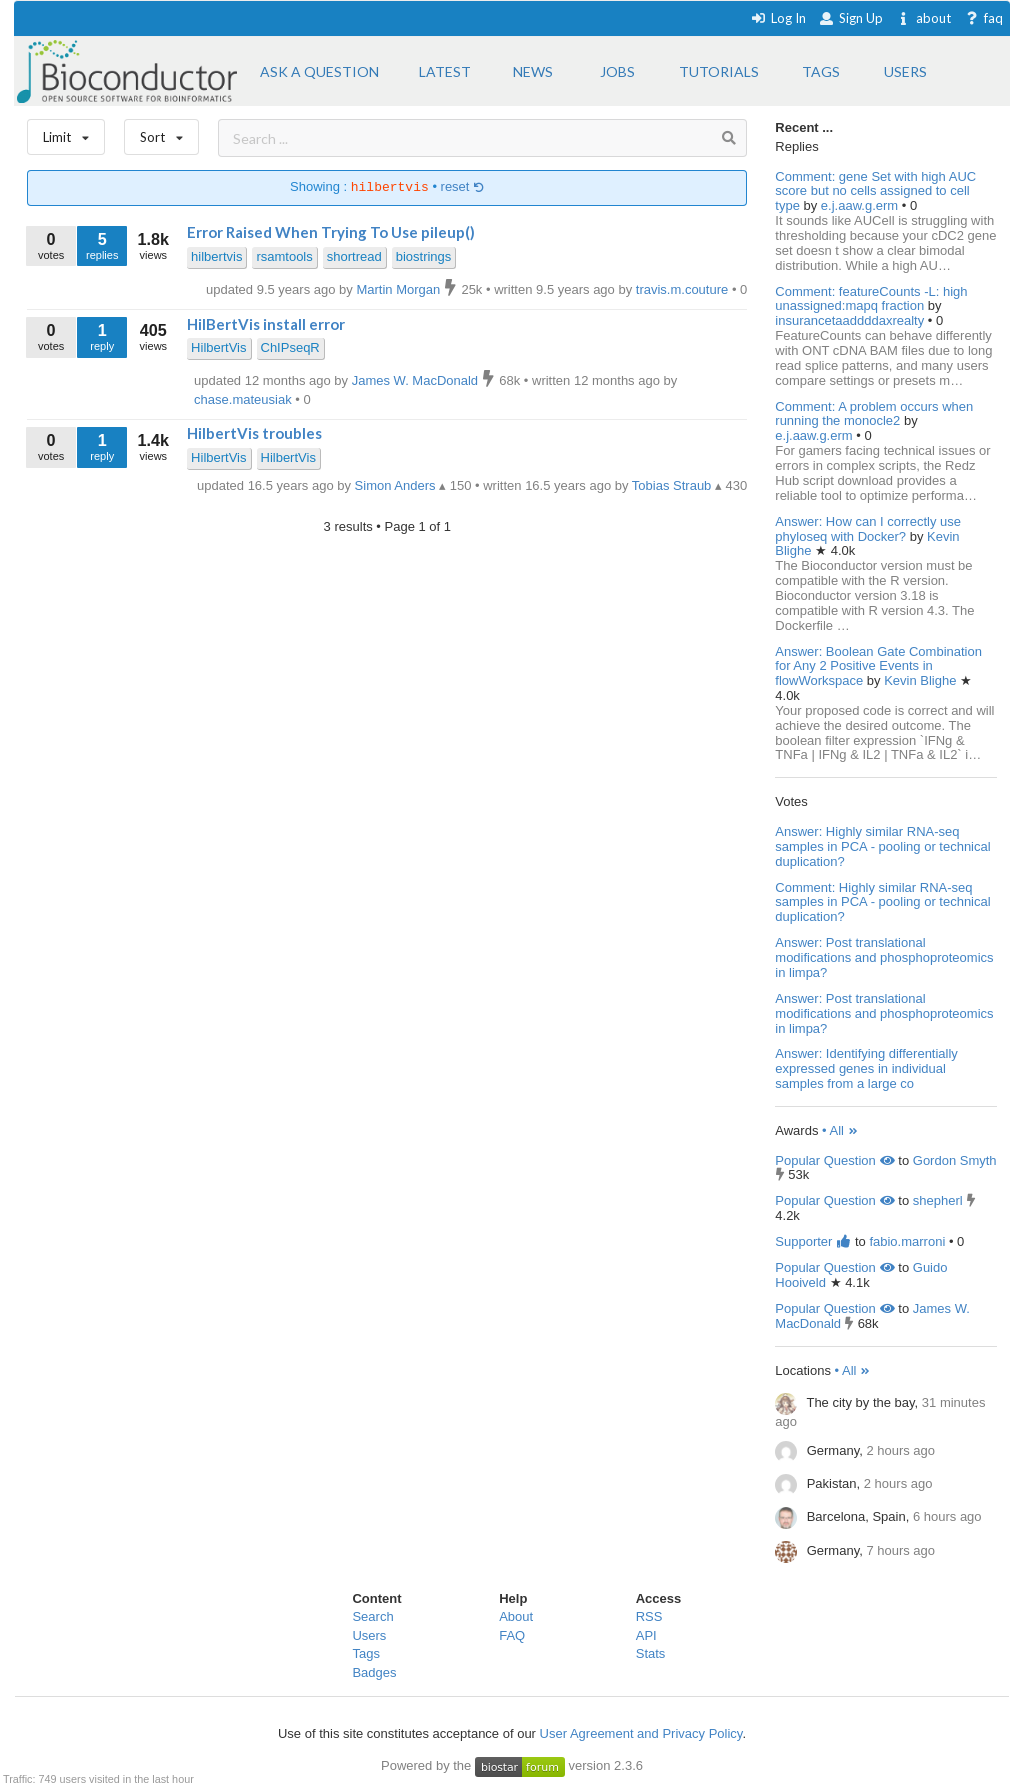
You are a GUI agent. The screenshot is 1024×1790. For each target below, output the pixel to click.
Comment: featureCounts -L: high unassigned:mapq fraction (871, 299)
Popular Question (834, 1160)
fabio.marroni (907, 1241)
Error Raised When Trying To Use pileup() (331, 232)
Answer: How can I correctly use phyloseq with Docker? (868, 529)
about (923, 18)
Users (369, 1635)
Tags (365, 1653)
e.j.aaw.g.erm (861, 205)
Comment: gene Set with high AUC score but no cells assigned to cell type (875, 191)
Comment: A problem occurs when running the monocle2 (874, 414)
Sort (161, 132)
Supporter (813, 1241)
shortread (354, 256)
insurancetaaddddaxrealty (851, 320)
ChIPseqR (290, 347)
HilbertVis (218, 347)
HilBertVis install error (266, 324)
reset (463, 187)
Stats (651, 1653)
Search (372, 1616)
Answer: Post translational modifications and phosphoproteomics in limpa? (884, 957)
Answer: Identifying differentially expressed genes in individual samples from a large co (866, 1068)
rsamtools (284, 256)
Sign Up (851, 18)
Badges (374, 1672)
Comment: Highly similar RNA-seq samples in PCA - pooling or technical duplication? (882, 902)
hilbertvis (216, 256)
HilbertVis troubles (254, 433)
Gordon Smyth (955, 1160)
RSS (649, 1616)
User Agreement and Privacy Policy (641, 1733)
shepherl (938, 1200)
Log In (778, 18)
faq (983, 18)
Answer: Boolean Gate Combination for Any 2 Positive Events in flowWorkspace (878, 666)
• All (840, 1130)
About (516, 1616)
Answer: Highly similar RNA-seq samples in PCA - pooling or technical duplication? (882, 846)
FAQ (512, 1635)
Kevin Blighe (922, 680)
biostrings (424, 256)
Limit (66, 132)
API (646, 1635)
